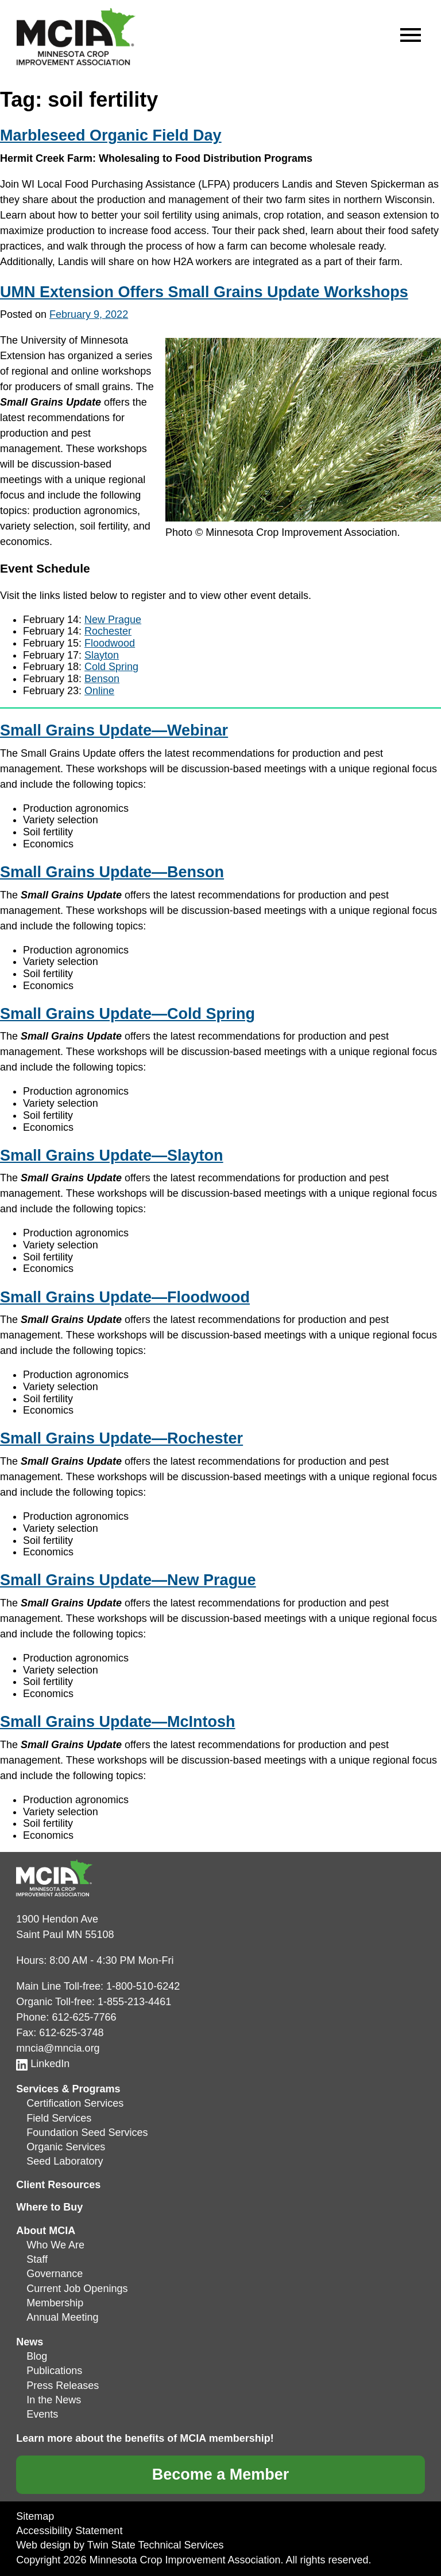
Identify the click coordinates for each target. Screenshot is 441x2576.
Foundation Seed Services (87, 2132)
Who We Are (55, 2245)
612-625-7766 (84, 2017)
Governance (54, 2273)
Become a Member (220, 2474)
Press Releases (62, 2385)
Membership (54, 2303)
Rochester (107, 631)
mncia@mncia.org (57, 2048)
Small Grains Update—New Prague (128, 1580)
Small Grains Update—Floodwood (125, 1297)
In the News (53, 2400)
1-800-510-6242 (143, 1986)
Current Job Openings (76, 2288)
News (29, 2342)
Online (99, 690)
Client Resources (58, 2184)
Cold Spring (111, 666)
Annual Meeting (62, 2317)
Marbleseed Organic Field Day (111, 135)
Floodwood (109, 643)
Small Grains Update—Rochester (121, 1438)
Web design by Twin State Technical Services (119, 2545)
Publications (54, 2370)
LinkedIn (42, 2063)
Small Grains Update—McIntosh (117, 1721)
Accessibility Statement (69, 2530)
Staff (37, 2259)
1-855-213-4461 (134, 2001)
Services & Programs (68, 2089)
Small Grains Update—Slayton (111, 1155)
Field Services (58, 2118)
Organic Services (65, 2147)
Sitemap (35, 2516)
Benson (101, 678)
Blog (36, 2356)
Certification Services (74, 2103)
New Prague (112, 619)
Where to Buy (49, 2207)
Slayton (101, 655)
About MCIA (45, 2230)
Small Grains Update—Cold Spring (127, 1013)
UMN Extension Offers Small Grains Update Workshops (204, 292)
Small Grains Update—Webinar (114, 730)
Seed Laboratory (64, 2161)
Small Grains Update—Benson (112, 872)
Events (42, 2414)
